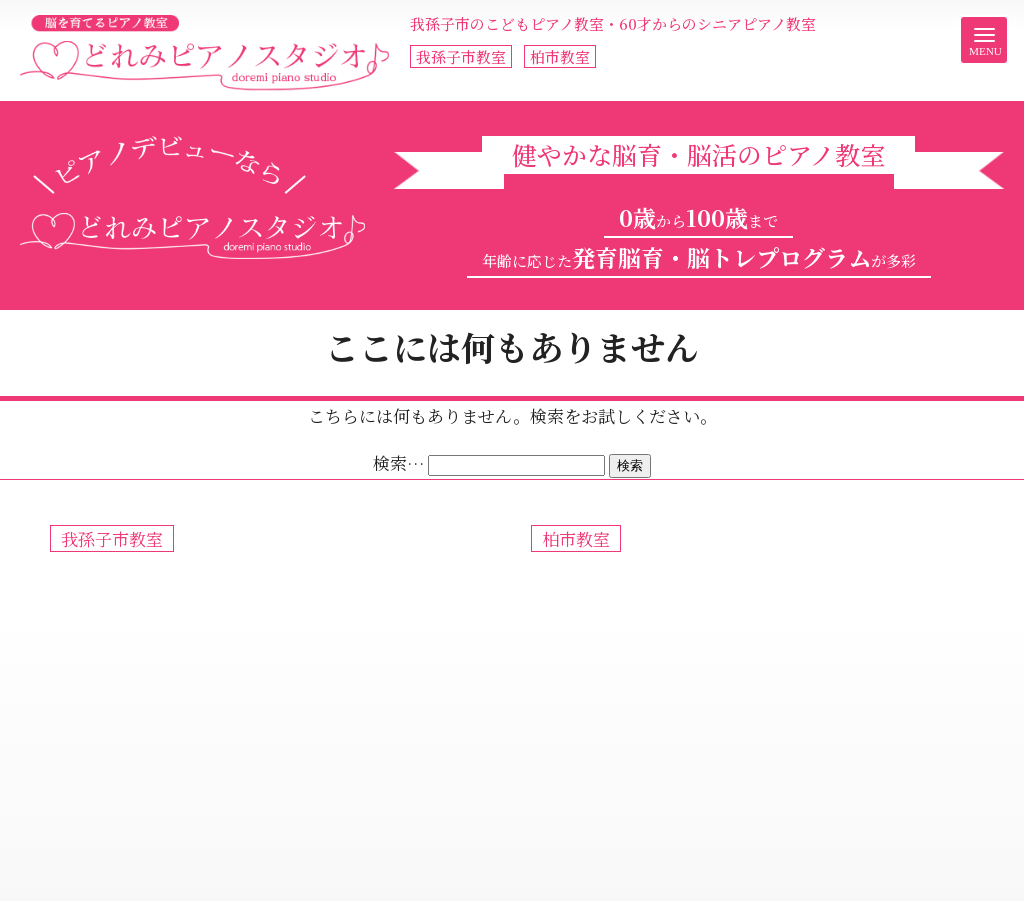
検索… (398, 462)
